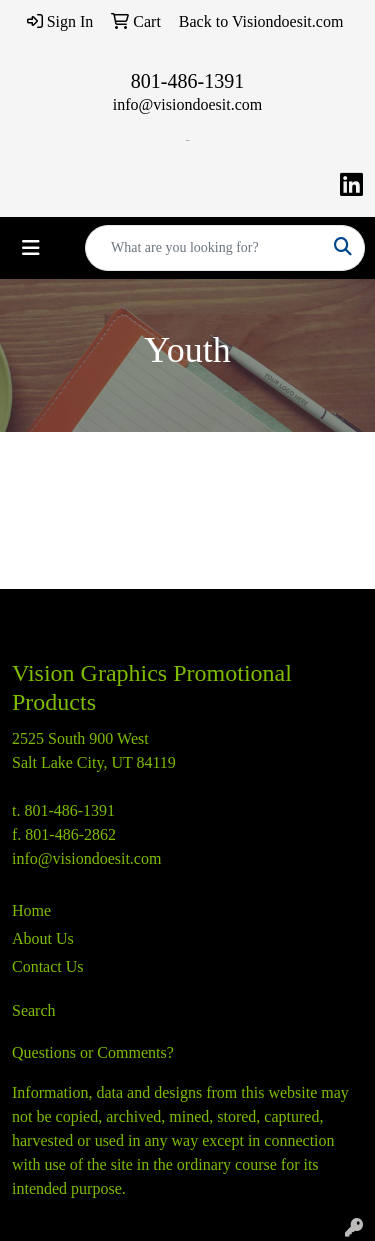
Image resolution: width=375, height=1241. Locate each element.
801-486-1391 (187, 81)
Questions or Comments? (93, 1052)
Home (31, 910)
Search (34, 1010)
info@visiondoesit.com (187, 104)
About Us (43, 938)
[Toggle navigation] (31, 248)
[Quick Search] (204, 248)
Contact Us (48, 966)
